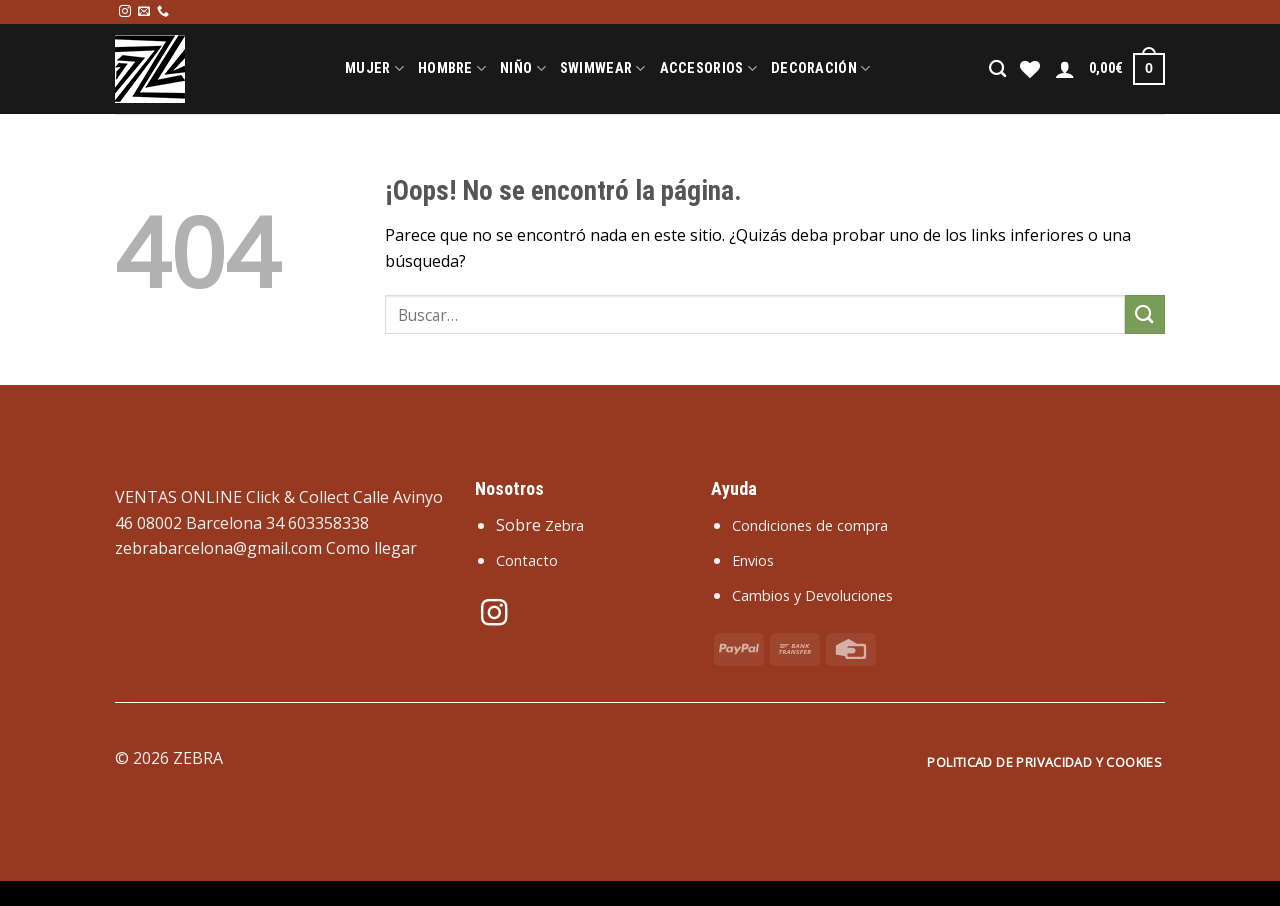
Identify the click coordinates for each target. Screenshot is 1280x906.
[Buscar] (997, 69)
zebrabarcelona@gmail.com (218, 548)
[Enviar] (1145, 314)
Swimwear (603, 68)
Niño (523, 68)
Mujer (374, 68)
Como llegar (371, 548)
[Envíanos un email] (144, 12)
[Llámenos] (163, 12)
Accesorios (708, 68)
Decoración (820, 68)
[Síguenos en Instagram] (125, 12)
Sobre (540, 525)
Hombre (452, 68)
